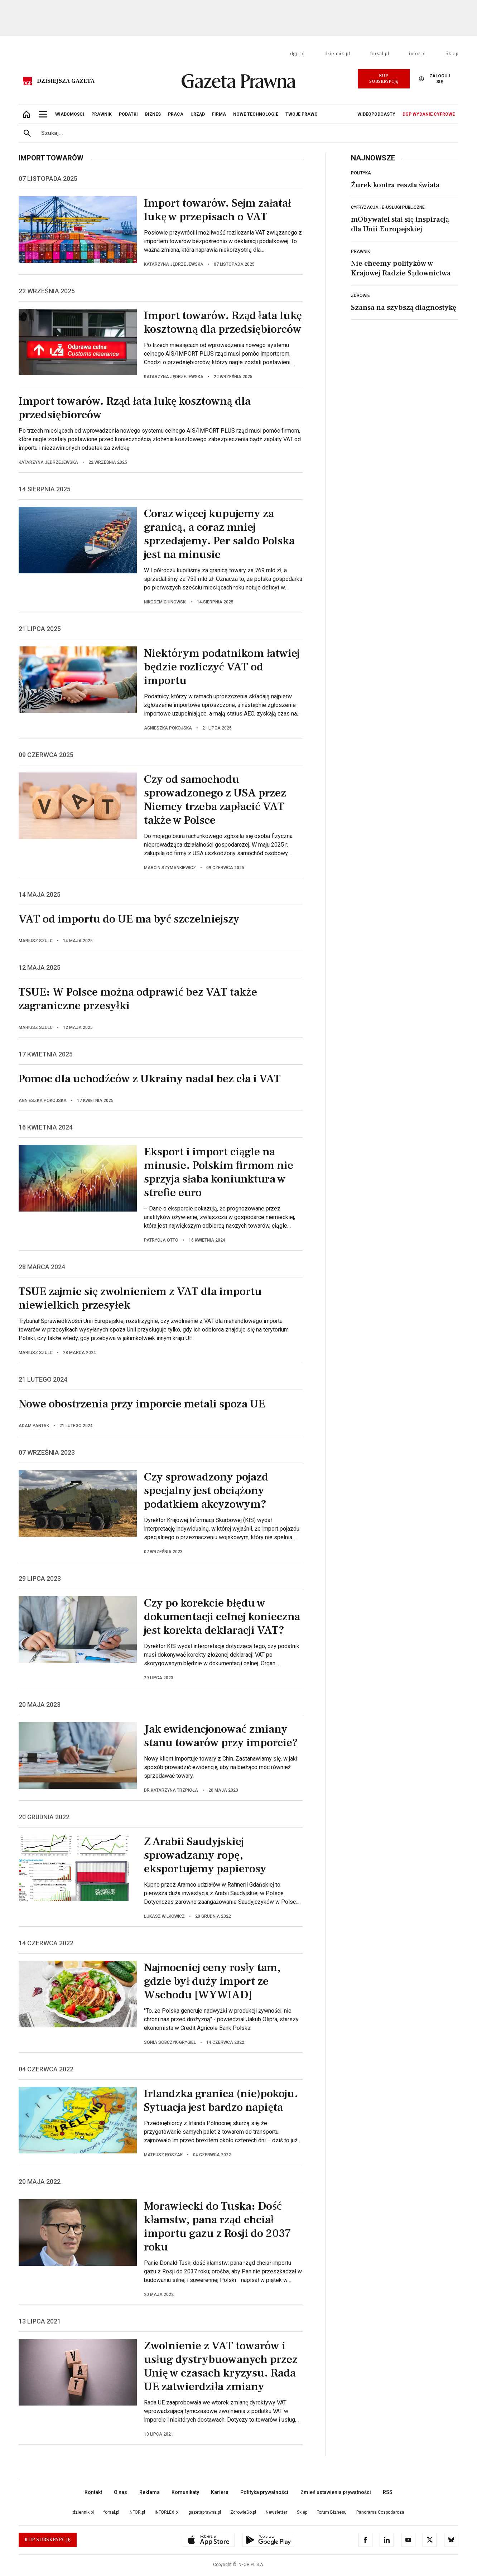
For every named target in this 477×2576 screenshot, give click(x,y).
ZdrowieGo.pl (243, 2512)
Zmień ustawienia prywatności (335, 2492)
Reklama (149, 2492)
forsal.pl (379, 53)
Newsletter (276, 2512)
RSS (387, 2492)
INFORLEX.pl (167, 2512)
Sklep (451, 53)
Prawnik (360, 251)
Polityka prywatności (264, 2492)
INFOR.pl (137, 2512)
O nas (120, 2492)
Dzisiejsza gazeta (66, 81)
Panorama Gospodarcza (380, 2512)
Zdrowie (360, 295)
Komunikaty (185, 2492)
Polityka (361, 172)
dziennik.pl (337, 53)
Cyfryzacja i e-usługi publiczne (388, 207)
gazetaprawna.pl (204, 2512)
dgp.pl (297, 53)
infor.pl (417, 53)
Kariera (219, 2492)
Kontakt (93, 2492)
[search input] (247, 133)
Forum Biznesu (332, 2512)
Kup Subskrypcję (383, 78)
